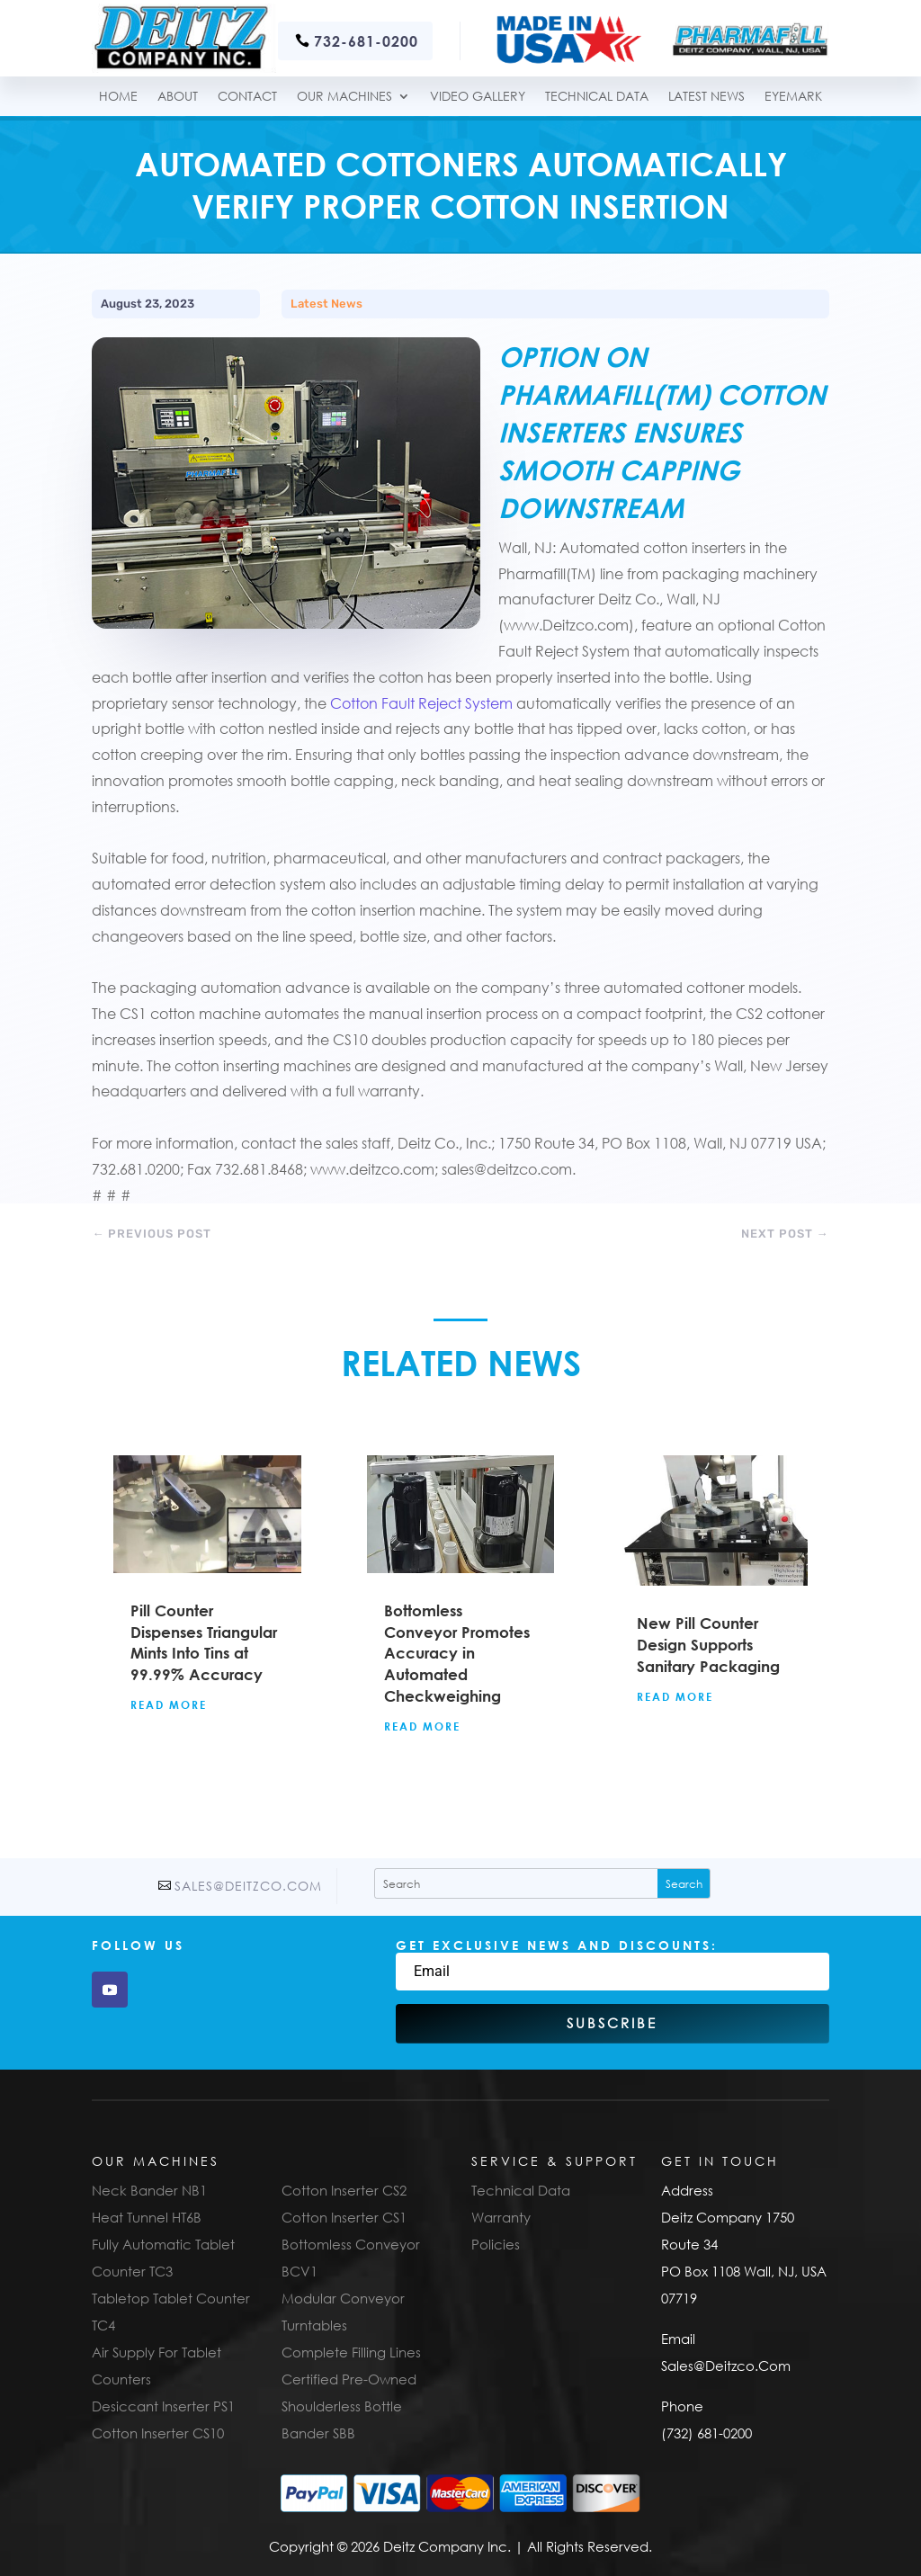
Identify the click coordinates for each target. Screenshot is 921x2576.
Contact (247, 96)
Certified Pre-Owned (349, 2379)
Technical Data (520, 2190)
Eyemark (793, 96)
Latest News (706, 96)
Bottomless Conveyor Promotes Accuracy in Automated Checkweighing (457, 1653)
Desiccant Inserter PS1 (163, 2406)
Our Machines (344, 96)
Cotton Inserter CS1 (344, 2217)
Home (118, 96)
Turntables (314, 2325)
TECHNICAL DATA (596, 96)
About (177, 96)
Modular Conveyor (343, 2298)
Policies (495, 2244)
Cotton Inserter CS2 (344, 2190)
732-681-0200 (366, 40)
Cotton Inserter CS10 (158, 2433)
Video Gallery (477, 96)
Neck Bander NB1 (149, 2190)
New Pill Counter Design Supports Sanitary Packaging (708, 1644)
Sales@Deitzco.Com (248, 1885)
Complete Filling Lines (351, 2352)
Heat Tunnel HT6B (146, 2217)
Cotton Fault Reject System (421, 703)
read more (168, 1704)
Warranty (501, 2217)
